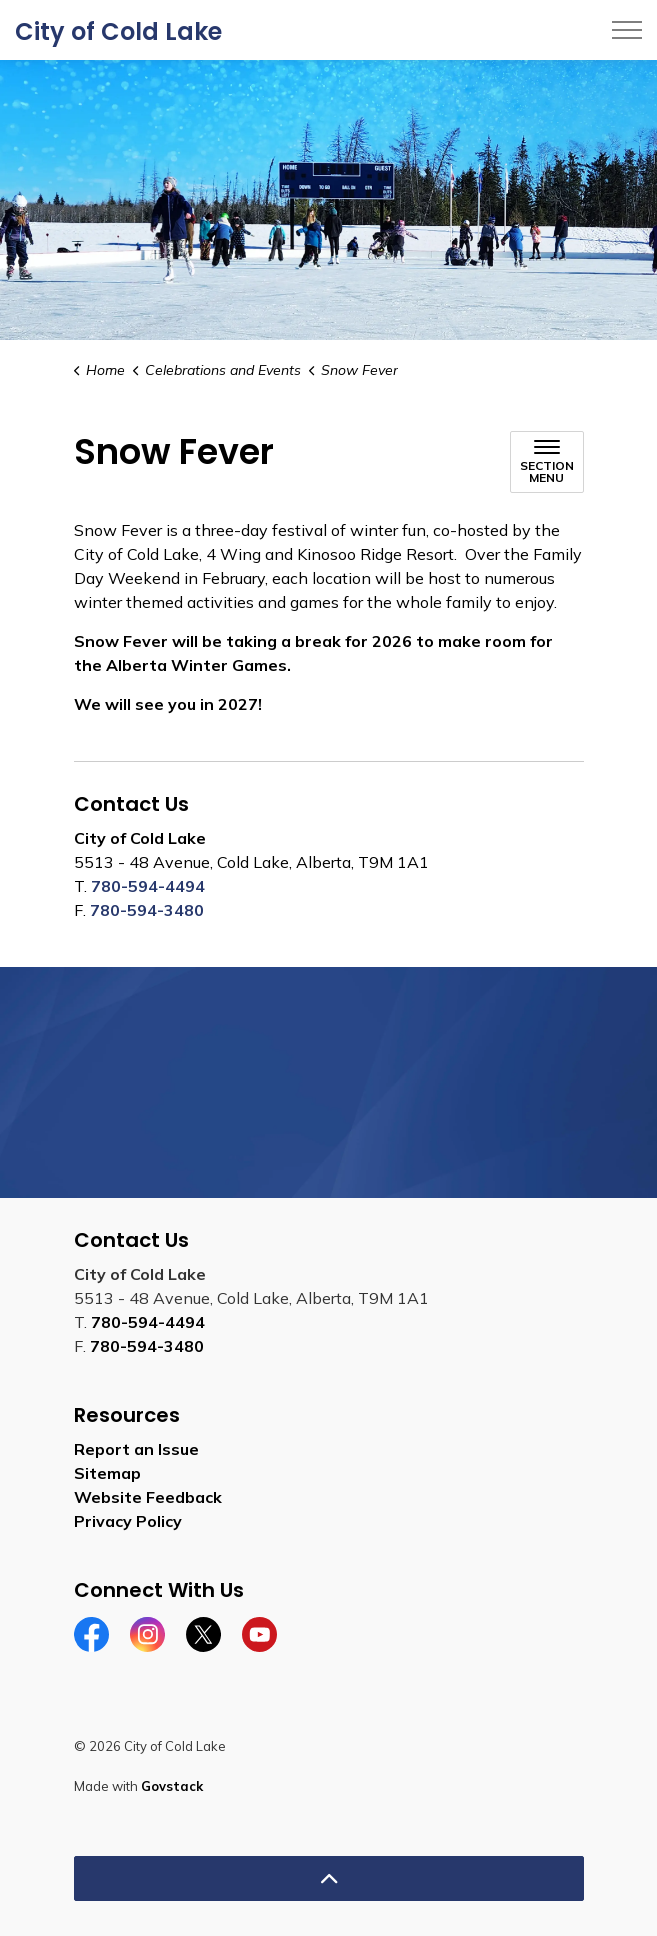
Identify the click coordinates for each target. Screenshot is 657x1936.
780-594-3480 (147, 910)
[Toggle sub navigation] (547, 462)
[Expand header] (627, 30)
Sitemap (107, 1473)
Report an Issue (136, 1449)
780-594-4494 (148, 886)
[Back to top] (329, 1878)
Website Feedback (148, 1497)
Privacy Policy (128, 1521)
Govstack (172, 1786)
